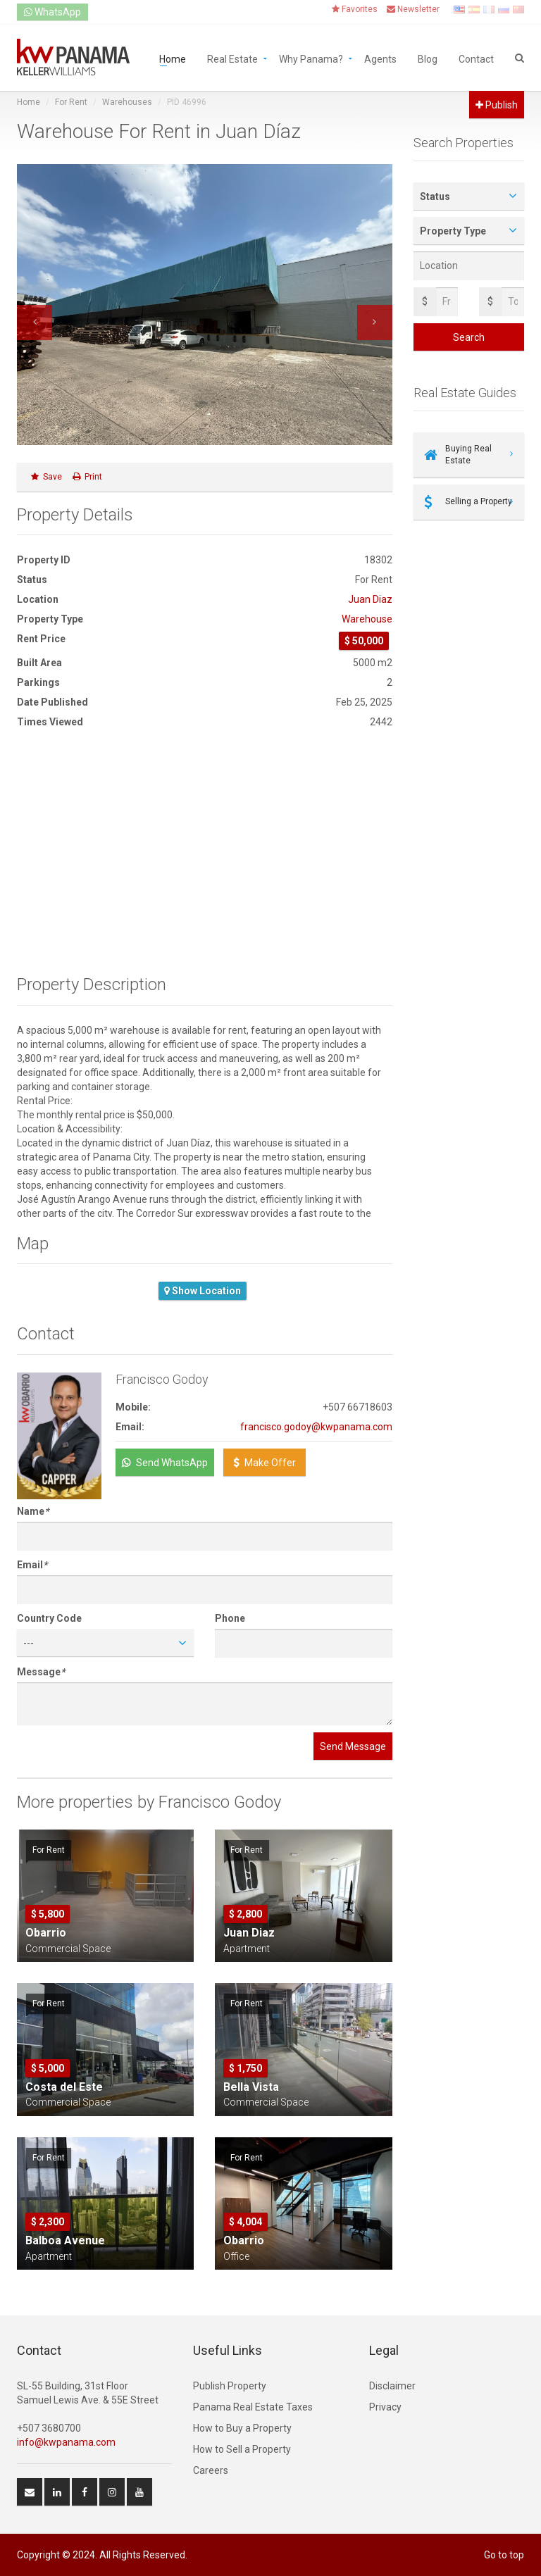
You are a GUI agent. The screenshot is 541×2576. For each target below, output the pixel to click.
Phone (230, 1618)
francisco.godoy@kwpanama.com (316, 1426)
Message (41, 1671)
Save (46, 477)
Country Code (49, 1618)
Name (33, 1511)
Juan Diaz (370, 599)
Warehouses (127, 102)
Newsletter (413, 9)
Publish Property (229, 2385)
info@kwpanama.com (66, 2442)
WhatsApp (52, 12)
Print (87, 477)
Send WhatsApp (165, 1462)
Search (469, 337)
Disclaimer (392, 2385)
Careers (210, 2470)
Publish (496, 105)
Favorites (355, 9)
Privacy (385, 2407)
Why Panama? (311, 58)
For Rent (71, 102)
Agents (380, 58)
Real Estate (232, 58)
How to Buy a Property (242, 2428)
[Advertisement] (204, 852)
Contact (476, 58)
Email (32, 1564)
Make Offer (264, 1462)
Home (172, 58)
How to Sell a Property (242, 2449)
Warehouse (367, 619)
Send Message (353, 1746)
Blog (427, 58)
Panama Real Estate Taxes (253, 2407)
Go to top (504, 2555)
